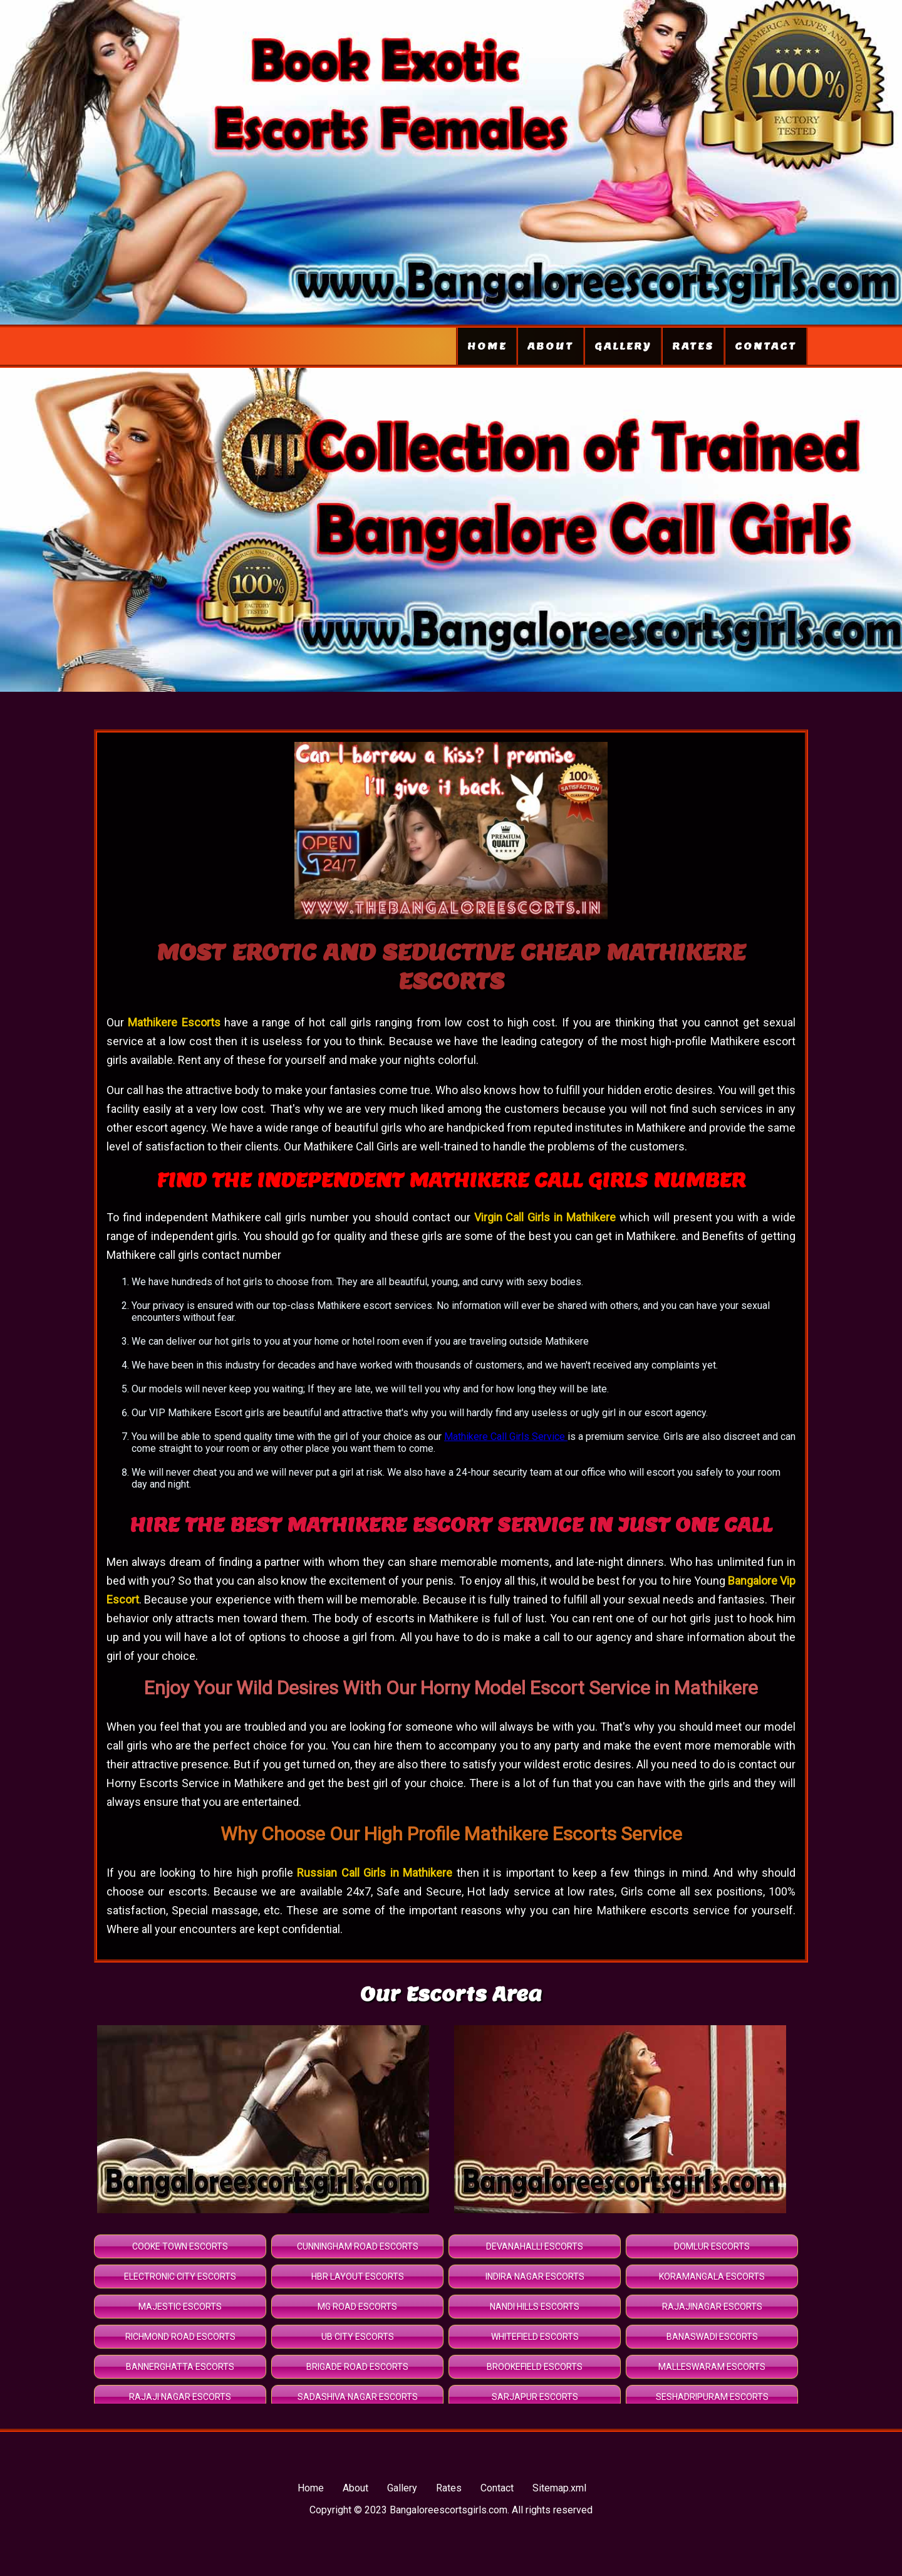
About (550, 346)
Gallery (622, 346)
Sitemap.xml (559, 2488)
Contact (766, 346)
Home (487, 346)
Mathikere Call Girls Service (506, 1436)
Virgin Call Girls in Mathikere (545, 1217)
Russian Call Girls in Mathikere (374, 1872)
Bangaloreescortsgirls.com (448, 2510)
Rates (693, 346)
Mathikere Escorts (176, 1022)
